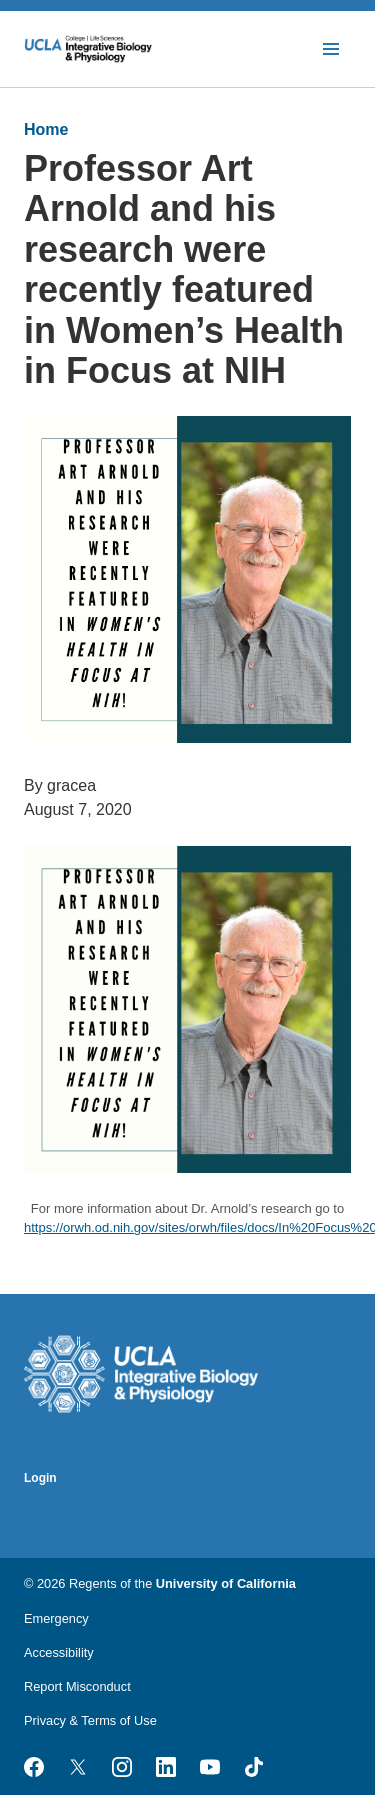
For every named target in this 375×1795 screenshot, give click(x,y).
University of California (226, 1583)
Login (40, 1478)
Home (46, 129)
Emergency (56, 1618)
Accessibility (59, 1652)
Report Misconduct (77, 1686)
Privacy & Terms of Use (90, 1720)
